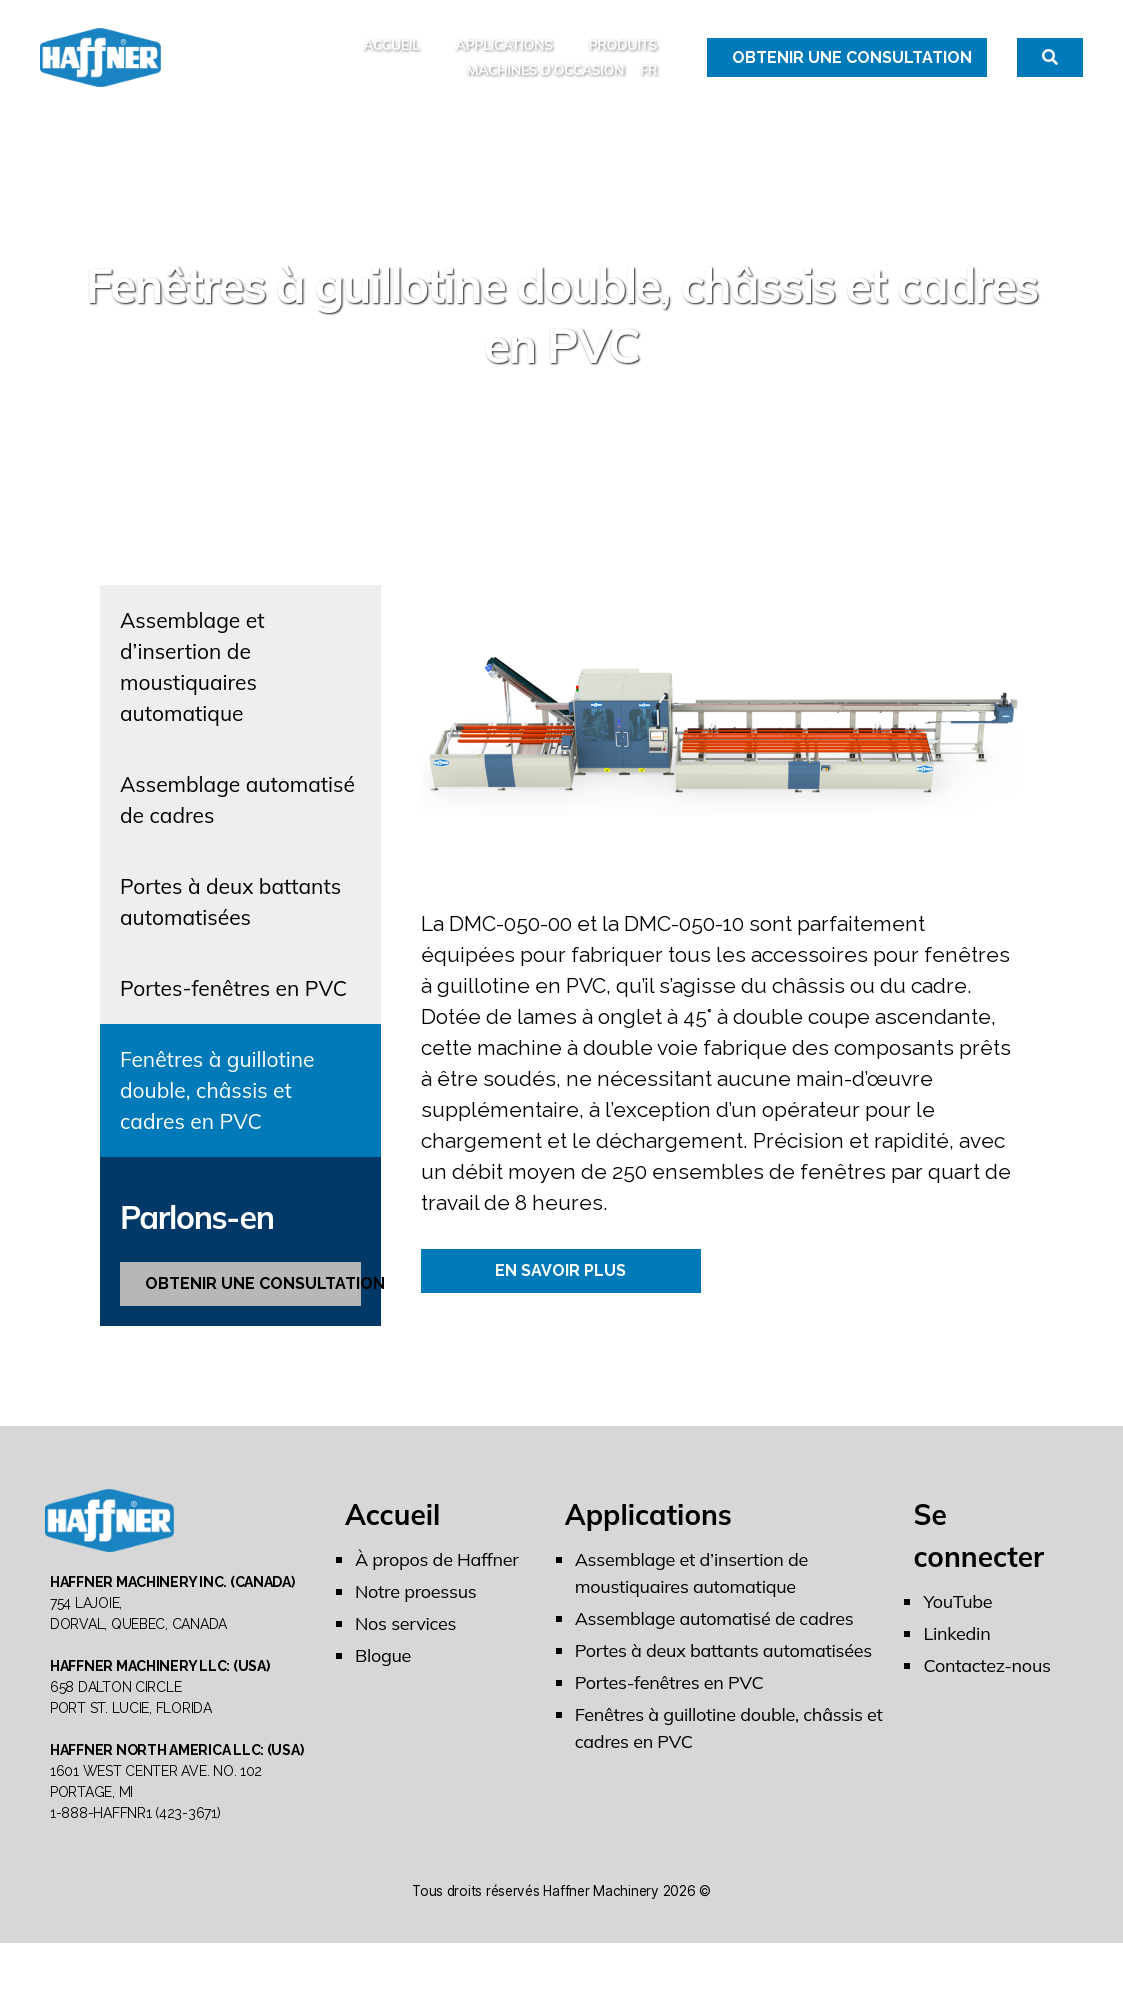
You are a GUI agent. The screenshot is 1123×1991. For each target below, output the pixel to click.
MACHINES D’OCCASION (545, 80)
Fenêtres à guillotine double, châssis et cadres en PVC (217, 1111)
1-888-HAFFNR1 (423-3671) (135, 1861)
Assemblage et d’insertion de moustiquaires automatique (192, 687)
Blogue (383, 1676)
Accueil (391, 55)
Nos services (405, 1644)
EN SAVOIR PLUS (560, 1291)
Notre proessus (416, 1612)
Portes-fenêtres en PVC (233, 1009)
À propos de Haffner (437, 1580)
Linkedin (956, 1654)
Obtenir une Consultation (852, 67)
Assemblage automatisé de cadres (237, 820)
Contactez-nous (986, 1686)
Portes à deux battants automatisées (230, 922)
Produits (623, 55)
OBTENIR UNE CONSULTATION (253, 1304)
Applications (503, 55)
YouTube (957, 1622)
